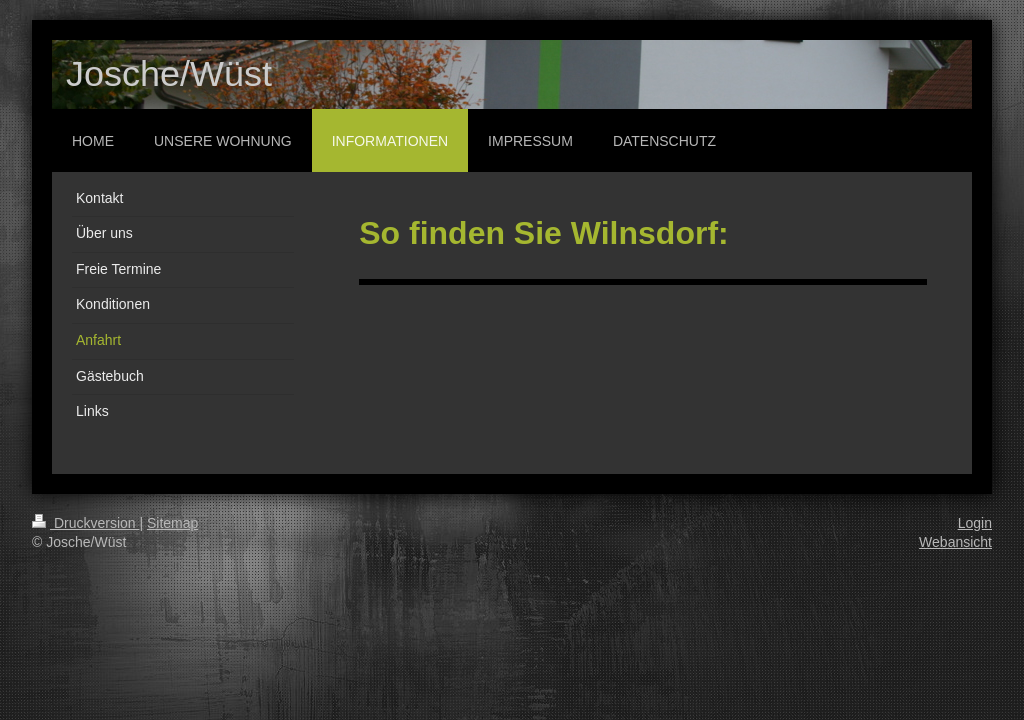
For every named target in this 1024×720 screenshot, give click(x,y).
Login (975, 523)
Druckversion (85, 523)
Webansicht (955, 542)
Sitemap (172, 523)
